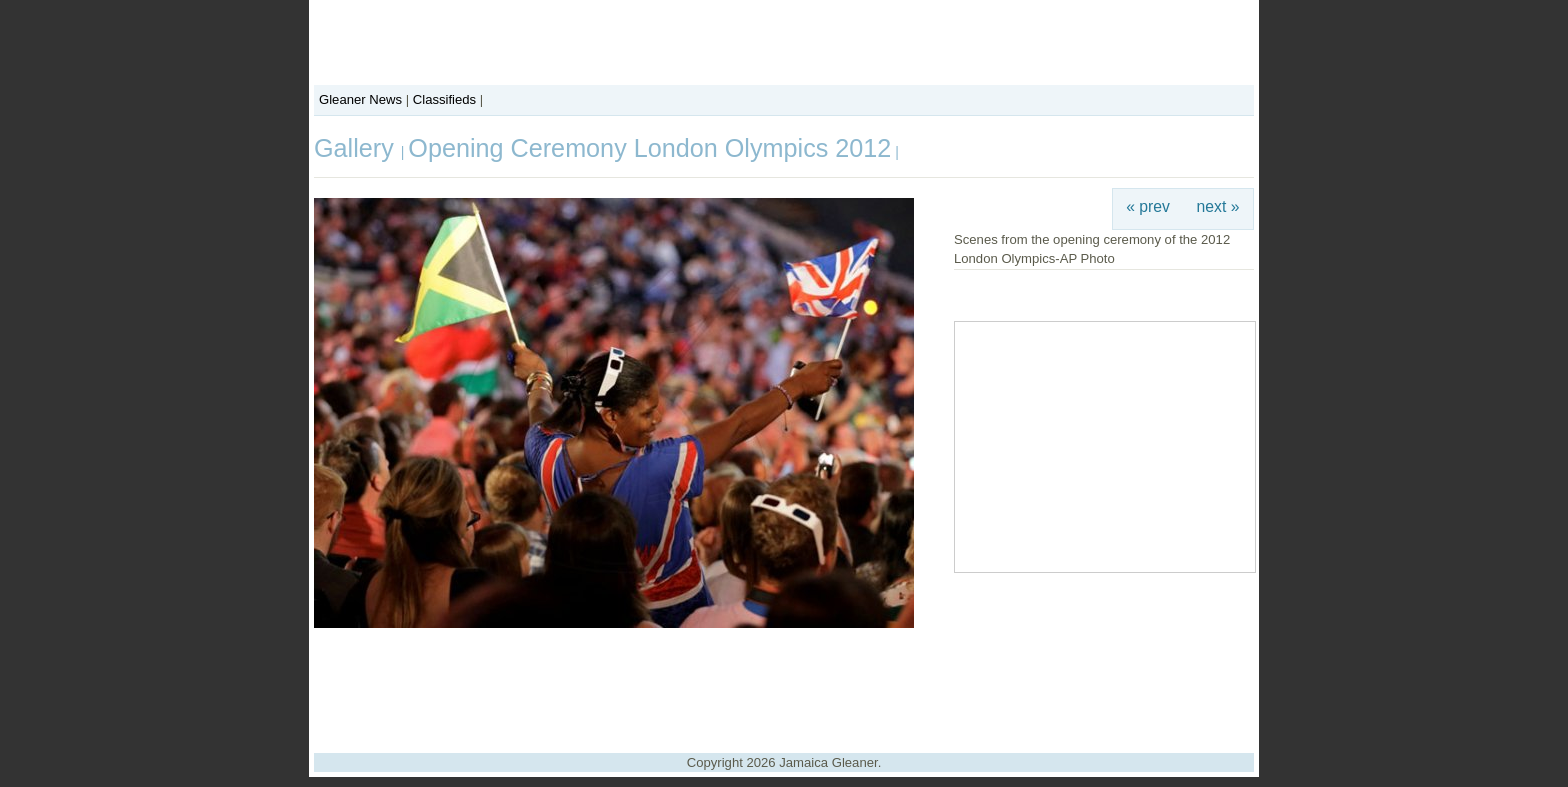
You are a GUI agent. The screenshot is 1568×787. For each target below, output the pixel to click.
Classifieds (444, 99)
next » (1218, 206)
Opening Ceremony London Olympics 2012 (649, 148)
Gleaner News (360, 99)
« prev (1148, 206)
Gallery (357, 148)
